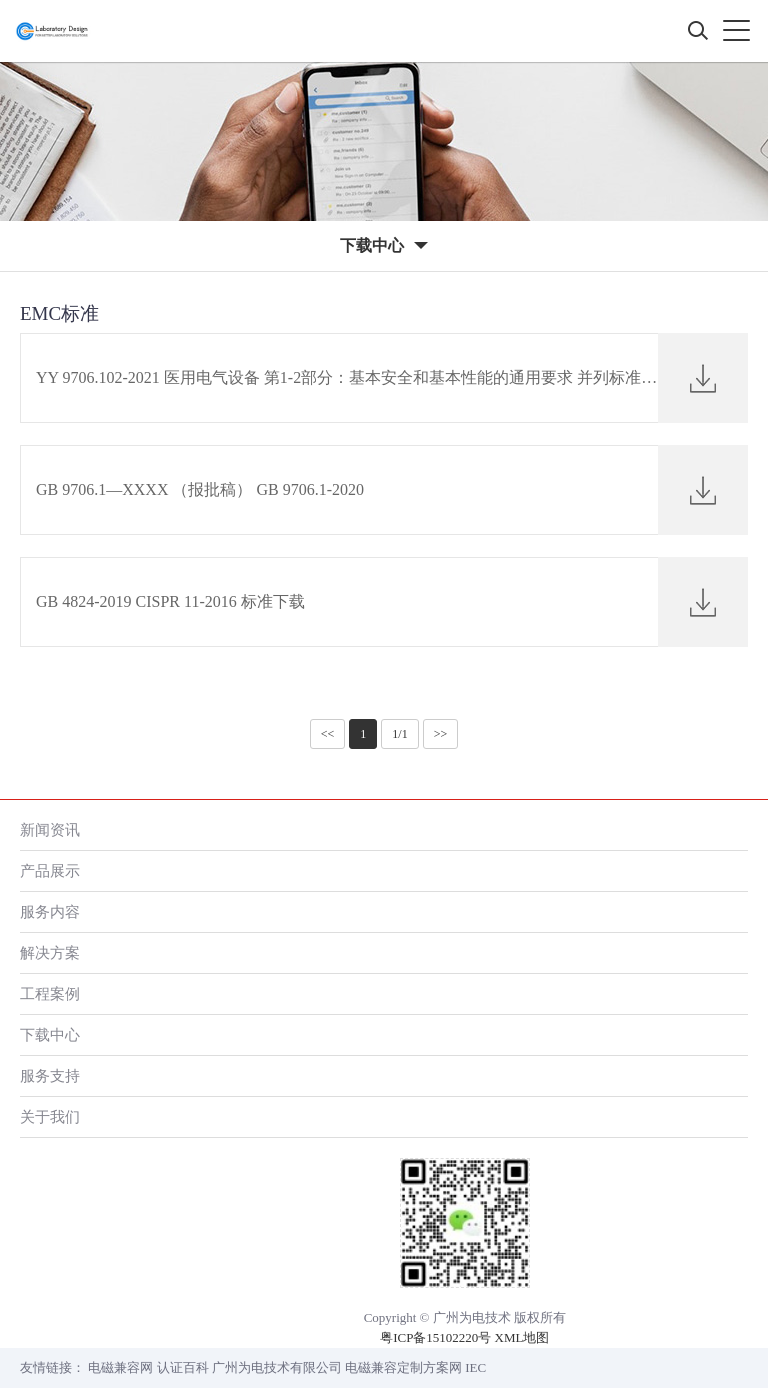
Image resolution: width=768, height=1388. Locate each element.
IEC (475, 1367)
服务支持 (50, 1075)
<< (328, 734)
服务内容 (50, 911)
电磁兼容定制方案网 (403, 1367)
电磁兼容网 (120, 1367)
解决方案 (50, 952)
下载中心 (50, 1034)
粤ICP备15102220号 (435, 1337)
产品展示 (50, 870)
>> (441, 734)
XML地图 (522, 1337)
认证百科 (183, 1367)
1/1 (399, 734)
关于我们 (50, 1116)
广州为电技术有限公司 (277, 1367)
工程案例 (50, 993)
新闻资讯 (50, 829)
